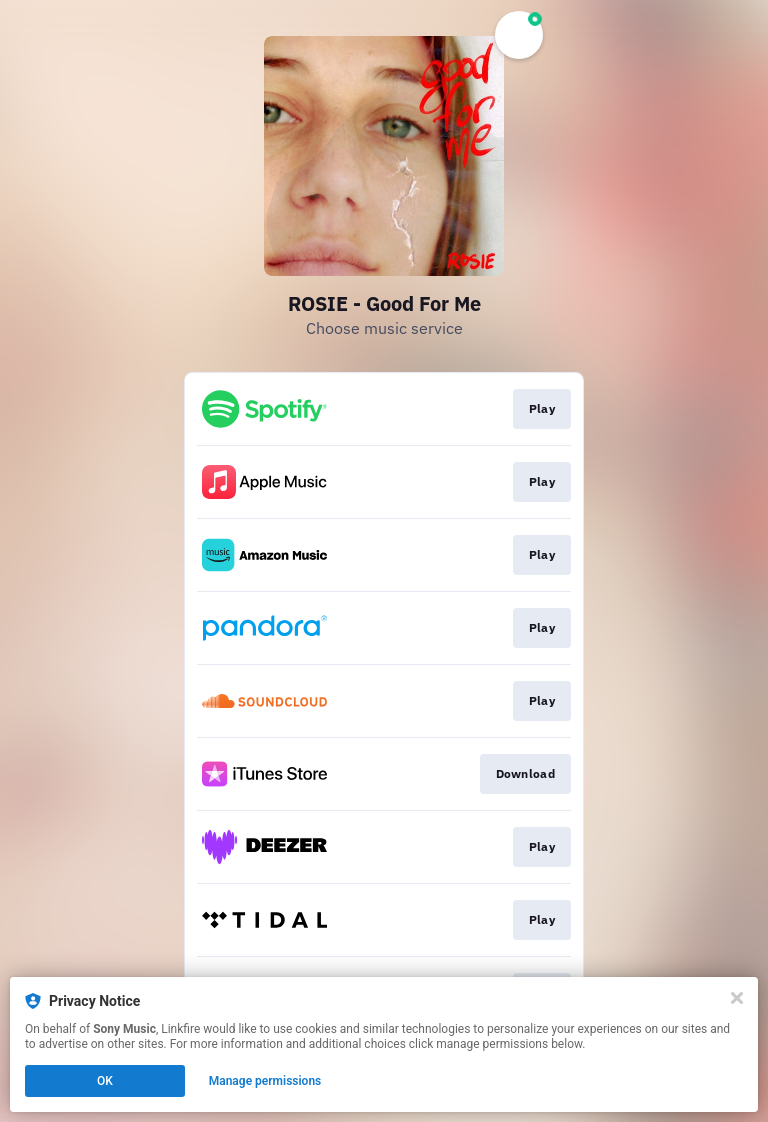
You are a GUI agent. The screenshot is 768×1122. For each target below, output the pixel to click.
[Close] (737, 998)
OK (105, 1081)
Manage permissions (265, 1081)
